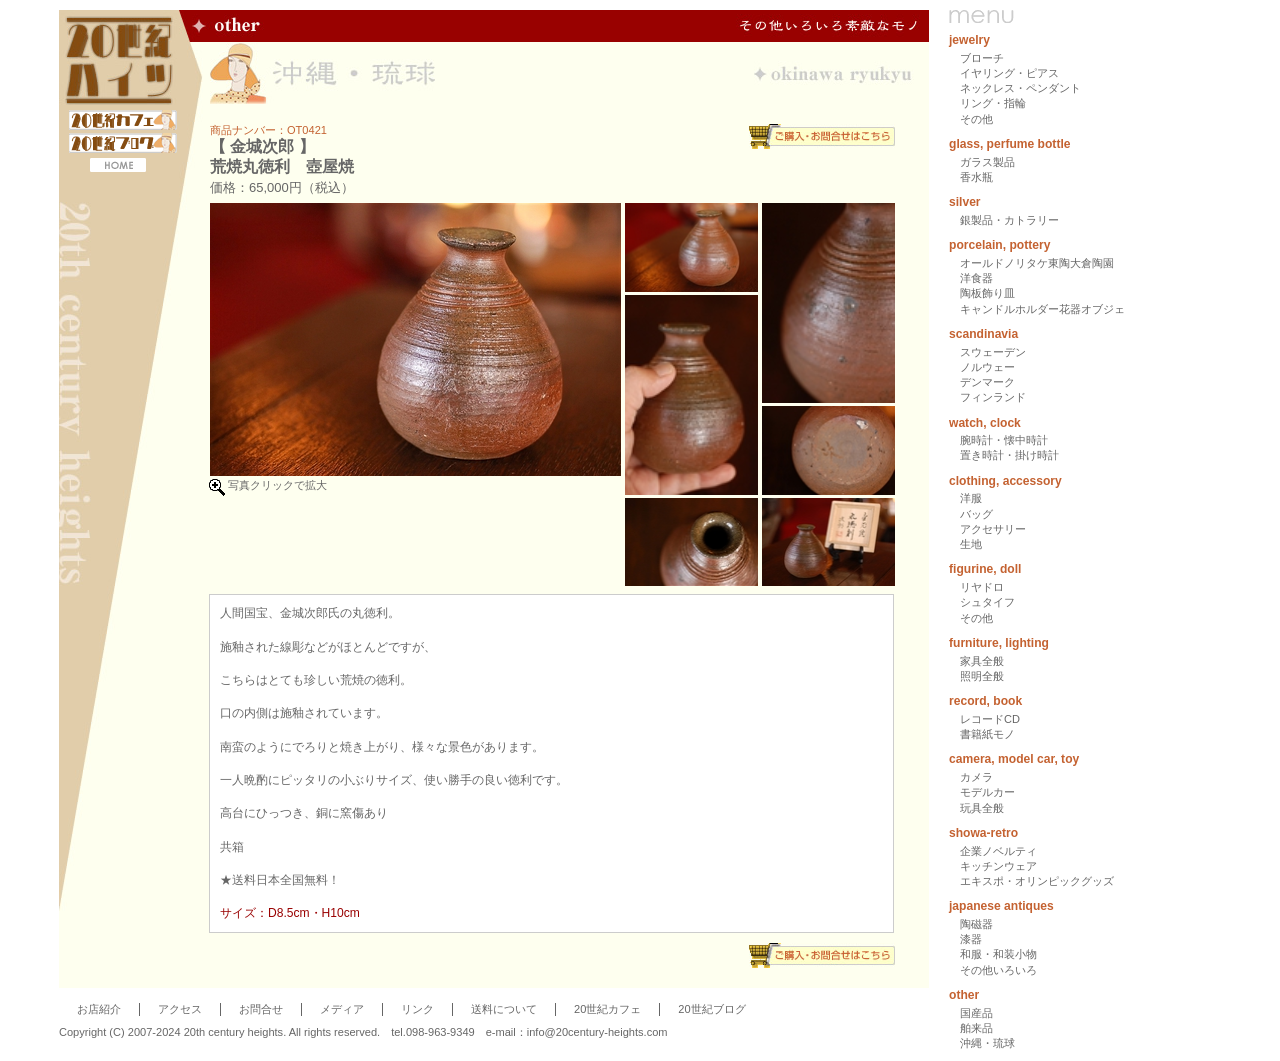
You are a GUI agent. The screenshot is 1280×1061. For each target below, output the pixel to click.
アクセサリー (993, 529)
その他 (976, 119)
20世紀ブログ (711, 1009)
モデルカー (987, 792)
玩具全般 (982, 808)
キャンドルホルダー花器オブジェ (1042, 309)
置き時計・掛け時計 (1009, 455)
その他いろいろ (998, 970)
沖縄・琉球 (987, 1043)
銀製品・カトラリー (1009, 220)
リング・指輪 (993, 103)
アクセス (180, 1009)
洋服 (971, 498)
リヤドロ (982, 587)
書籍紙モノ (987, 734)
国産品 (976, 1013)
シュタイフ (987, 602)
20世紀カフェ (607, 1009)
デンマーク (987, 382)
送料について (504, 1009)
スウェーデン (993, 352)
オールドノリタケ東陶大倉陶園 (1037, 263)
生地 (971, 544)
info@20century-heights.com (597, 1032)
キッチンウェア (998, 866)
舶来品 (976, 1028)
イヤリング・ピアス (1009, 73)
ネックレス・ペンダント (1020, 88)
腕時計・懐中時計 (1004, 440)
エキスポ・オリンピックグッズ (1037, 881)
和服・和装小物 (998, 954)
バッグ (976, 514)
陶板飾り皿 (987, 293)
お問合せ (261, 1009)
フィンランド (993, 397)
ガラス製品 (987, 162)
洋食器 (976, 278)
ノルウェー (987, 367)
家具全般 (982, 661)
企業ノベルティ (998, 851)
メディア (342, 1009)
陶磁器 (976, 924)
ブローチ (982, 58)
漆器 (971, 939)
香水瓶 (976, 177)
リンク (417, 1009)
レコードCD (990, 719)
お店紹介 (99, 1009)
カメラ (976, 777)
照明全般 (982, 676)
